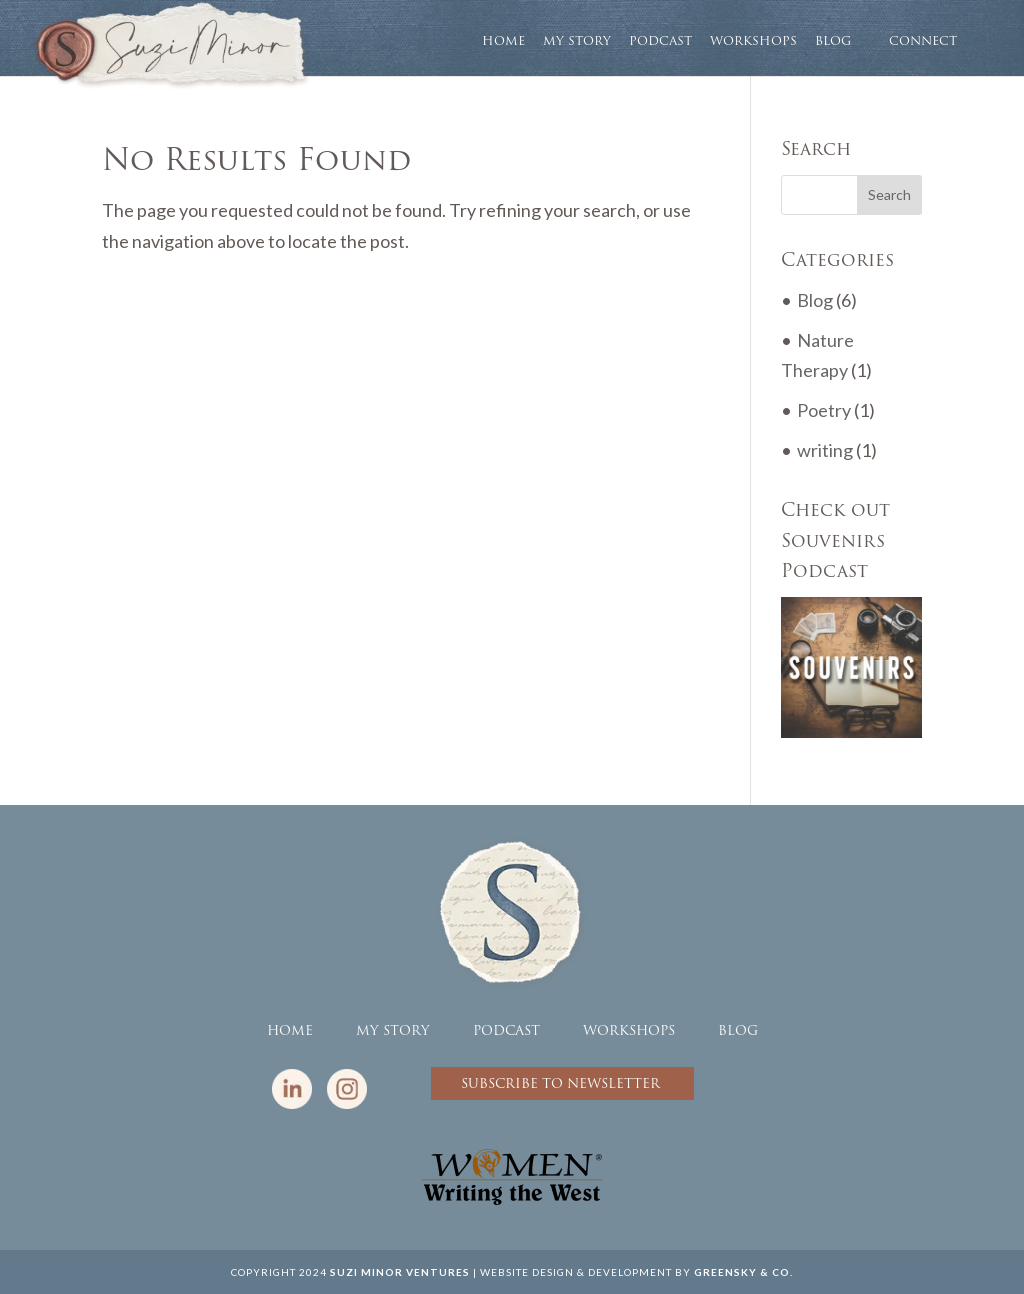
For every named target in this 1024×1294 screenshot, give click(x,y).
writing (825, 450)
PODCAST (660, 42)
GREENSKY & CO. (743, 1272)
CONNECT (923, 40)
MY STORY (577, 42)
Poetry (824, 410)
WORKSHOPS (753, 42)
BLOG (833, 42)
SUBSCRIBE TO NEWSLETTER (562, 1083)
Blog (815, 300)
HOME (503, 42)
